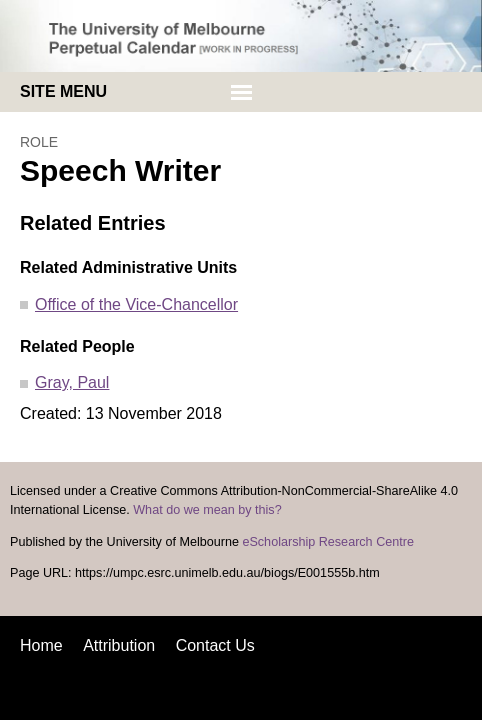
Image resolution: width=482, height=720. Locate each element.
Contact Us (215, 645)
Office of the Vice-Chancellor (136, 304)
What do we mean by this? (207, 510)
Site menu (63, 91)
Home (41, 645)
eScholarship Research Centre (328, 542)
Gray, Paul (72, 382)
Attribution (119, 645)
